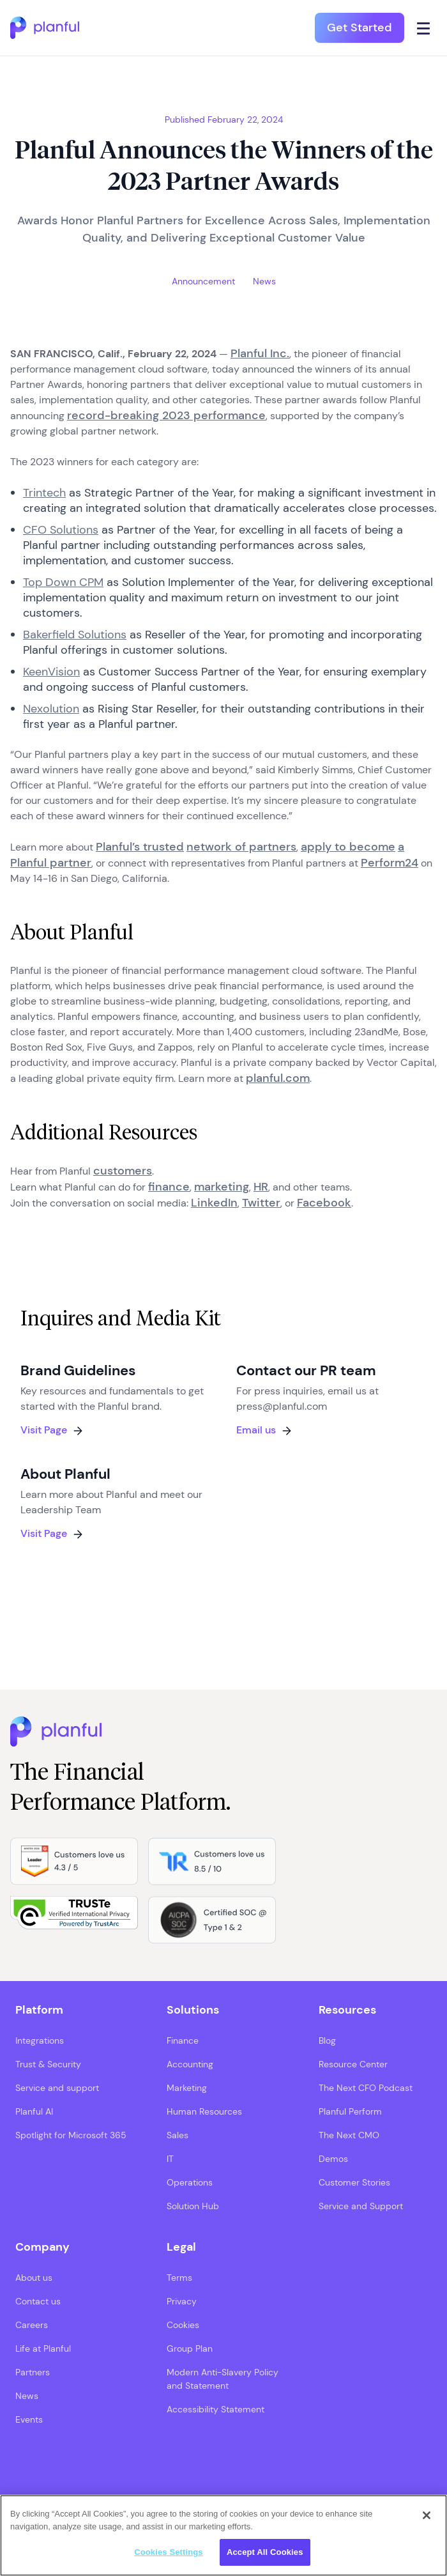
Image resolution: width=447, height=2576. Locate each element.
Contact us (38, 2301)
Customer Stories (354, 2182)
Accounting (190, 2064)
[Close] (427, 2515)
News (26, 2396)
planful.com (278, 1078)
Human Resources (204, 2111)
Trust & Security (48, 2064)
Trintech (44, 492)
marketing (221, 1186)
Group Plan (190, 2348)
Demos (333, 2158)
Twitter (261, 1202)
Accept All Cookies (265, 2552)
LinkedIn (214, 1202)
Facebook (324, 1202)
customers (122, 1170)
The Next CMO (349, 2135)
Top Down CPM (63, 582)
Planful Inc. (260, 353)
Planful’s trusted (140, 846)
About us (33, 2277)
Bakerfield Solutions (74, 634)
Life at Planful (43, 2348)
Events (29, 2419)
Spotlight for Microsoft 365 (70, 2135)
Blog (327, 2040)
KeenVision (51, 671)
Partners (32, 2372)
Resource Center (353, 2064)
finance (169, 1186)
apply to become (348, 846)
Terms (179, 2277)
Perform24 (389, 862)
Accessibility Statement (215, 2409)
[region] (223, 2535)
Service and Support (361, 2206)
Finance (183, 2040)
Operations (190, 2182)
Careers (31, 2325)
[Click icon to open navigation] (424, 28)
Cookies (183, 2325)
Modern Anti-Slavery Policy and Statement (222, 2378)
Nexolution (51, 708)
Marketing (187, 2088)
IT (170, 2158)
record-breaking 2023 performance (166, 415)
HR (261, 1186)
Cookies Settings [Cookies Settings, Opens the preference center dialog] (168, 2552)
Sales (177, 2135)
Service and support (57, 2088)
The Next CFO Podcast (366, 2088)
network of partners (241, 846)
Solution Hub (193, 2206)
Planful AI (34, 2111)
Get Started (359, 27)
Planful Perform (350, 2111)
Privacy (182, 2301)
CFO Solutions (60, 529)
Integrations (39, 2040)
